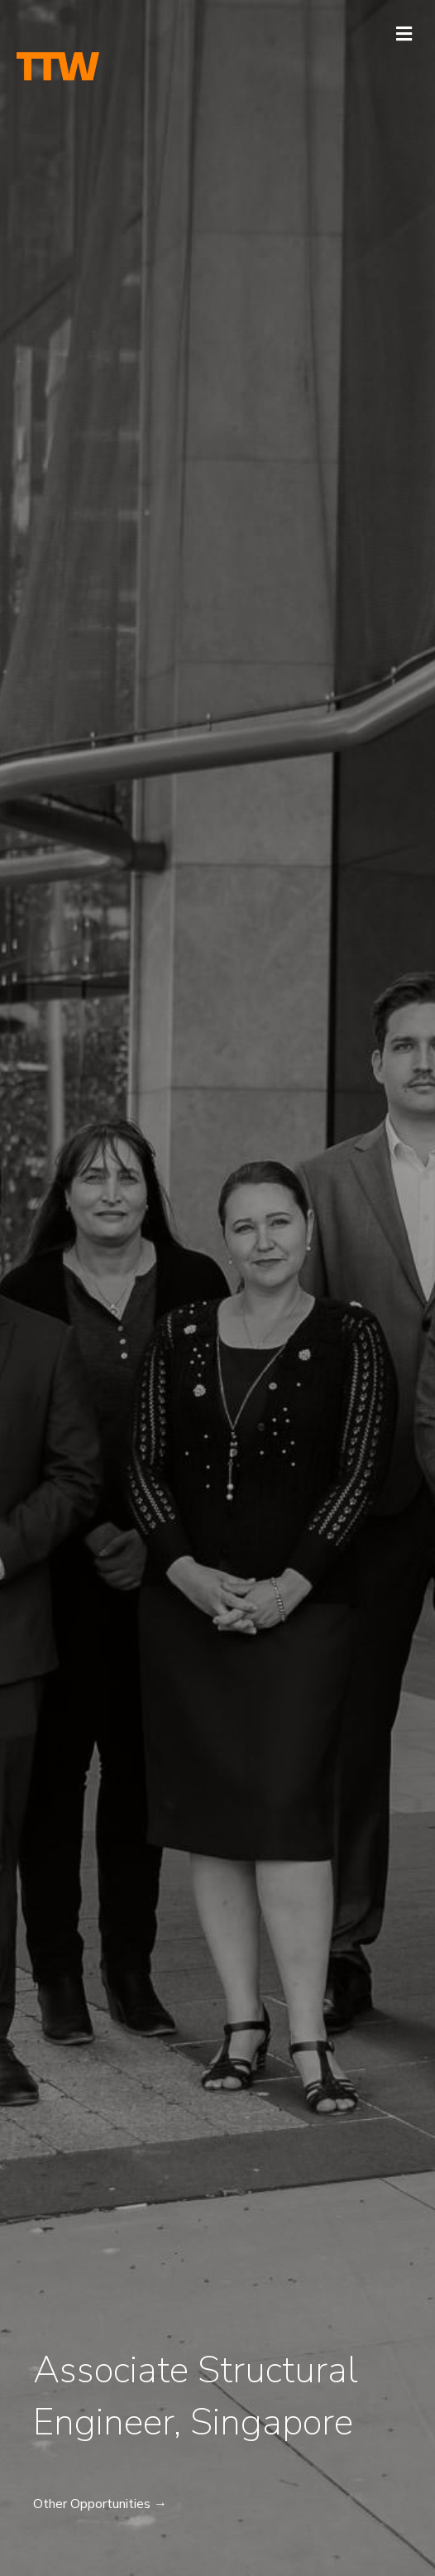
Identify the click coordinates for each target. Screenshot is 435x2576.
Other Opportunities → (100, 2504)
